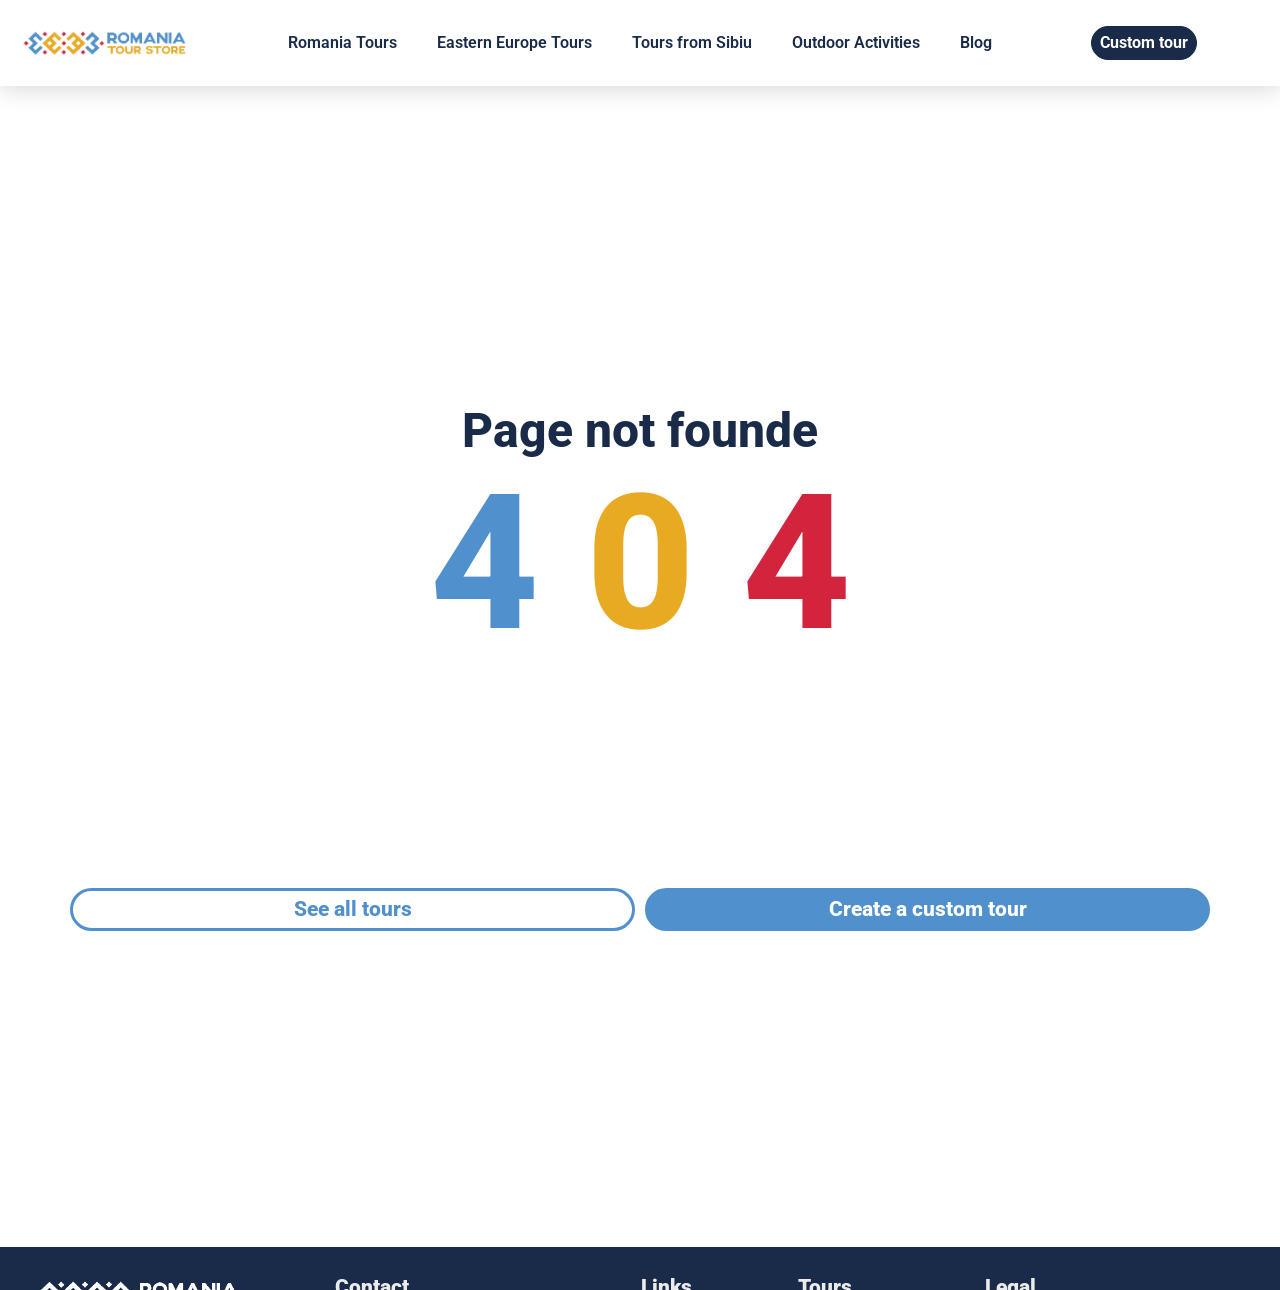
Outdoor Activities (856, 42)
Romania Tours (342, 42)
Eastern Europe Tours (514, 42)
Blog (976, 42)
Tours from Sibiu (692, 42)
